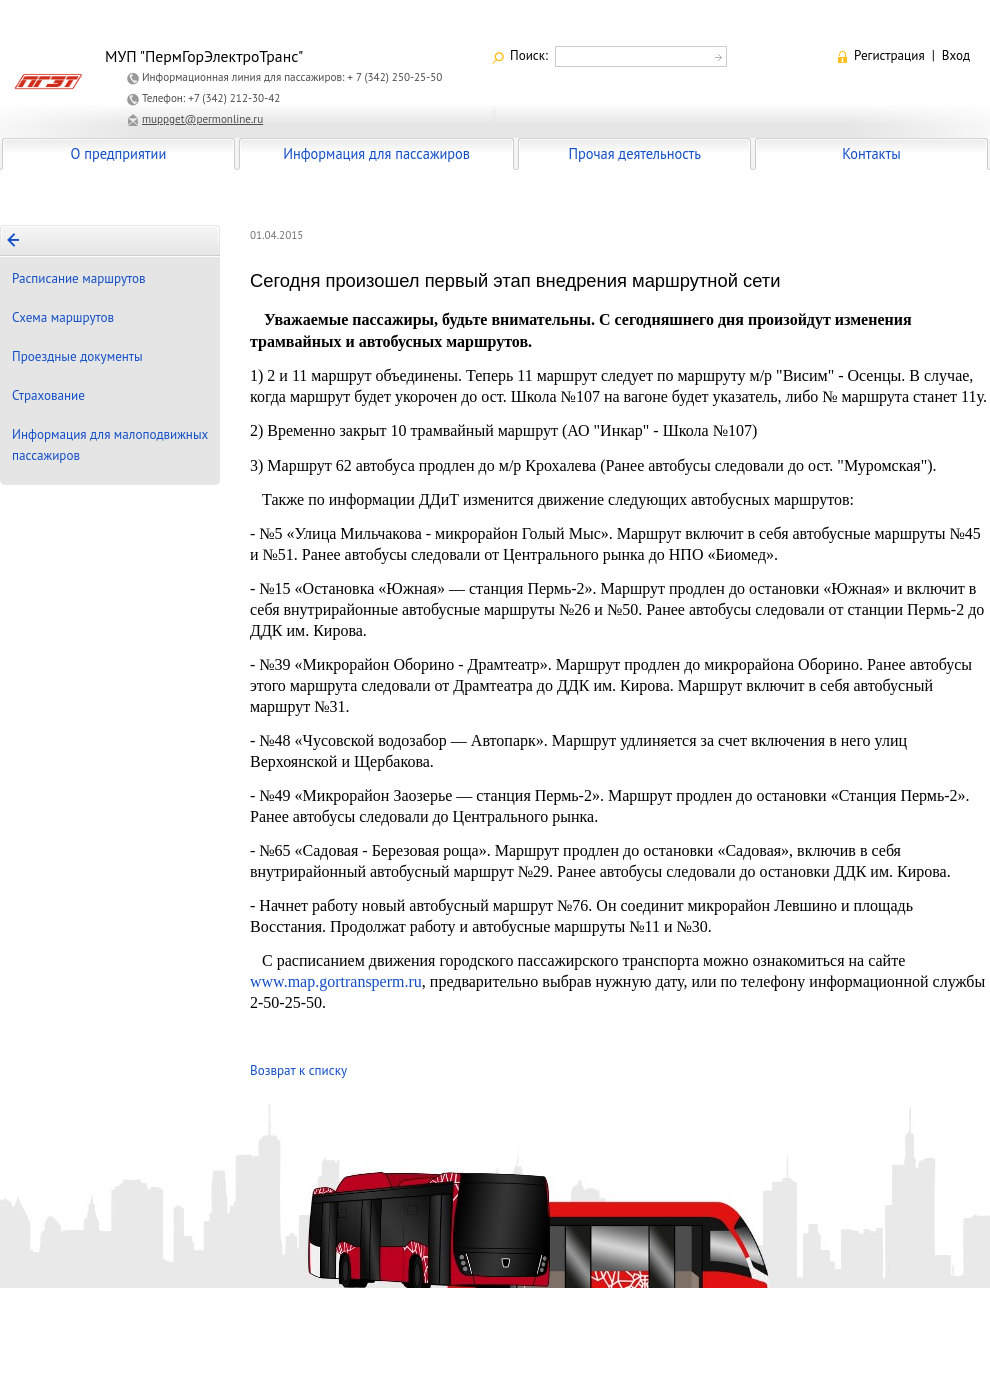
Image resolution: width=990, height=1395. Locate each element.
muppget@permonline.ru (202, 119)
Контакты (871, 153)
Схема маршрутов (63, 317)
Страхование (48, 395)
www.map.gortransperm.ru (336, 981)
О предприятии (119, 153)
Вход (956, 55)
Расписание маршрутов (79, 278)
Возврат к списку (298, 1070)
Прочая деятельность (634, 153)
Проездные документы (77, 356)
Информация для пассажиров (376, 153)
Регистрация (889, 55)
